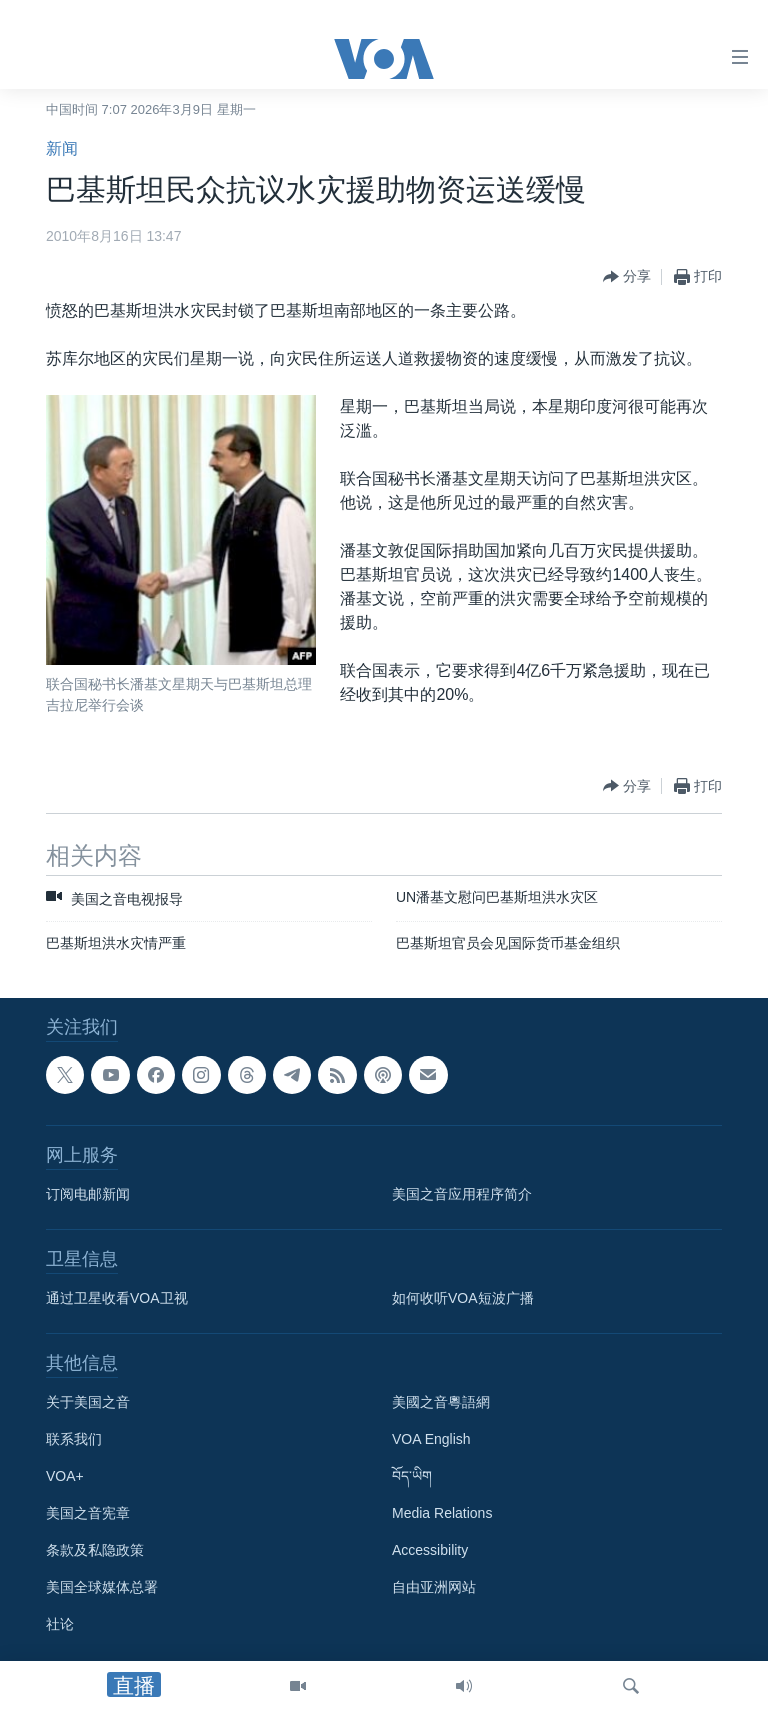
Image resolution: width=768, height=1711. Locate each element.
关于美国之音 (88, 1402)
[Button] (627, 277)
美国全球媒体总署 (102, 1587)
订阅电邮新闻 (88, 1194)
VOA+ (65, 1476)
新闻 (62, 148)
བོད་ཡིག (412, 1476)
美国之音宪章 (88, 1513)
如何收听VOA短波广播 (463, 1298)
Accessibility (430, 1550)
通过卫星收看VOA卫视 (117, 1298)
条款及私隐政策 (95, 1550)
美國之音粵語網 (441, 1402)
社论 (60, 1624)
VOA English (431, 1439)
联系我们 (74, 1439)
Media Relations (442, 1513)
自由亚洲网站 (434, 1587)
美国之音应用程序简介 (462, 1194)
